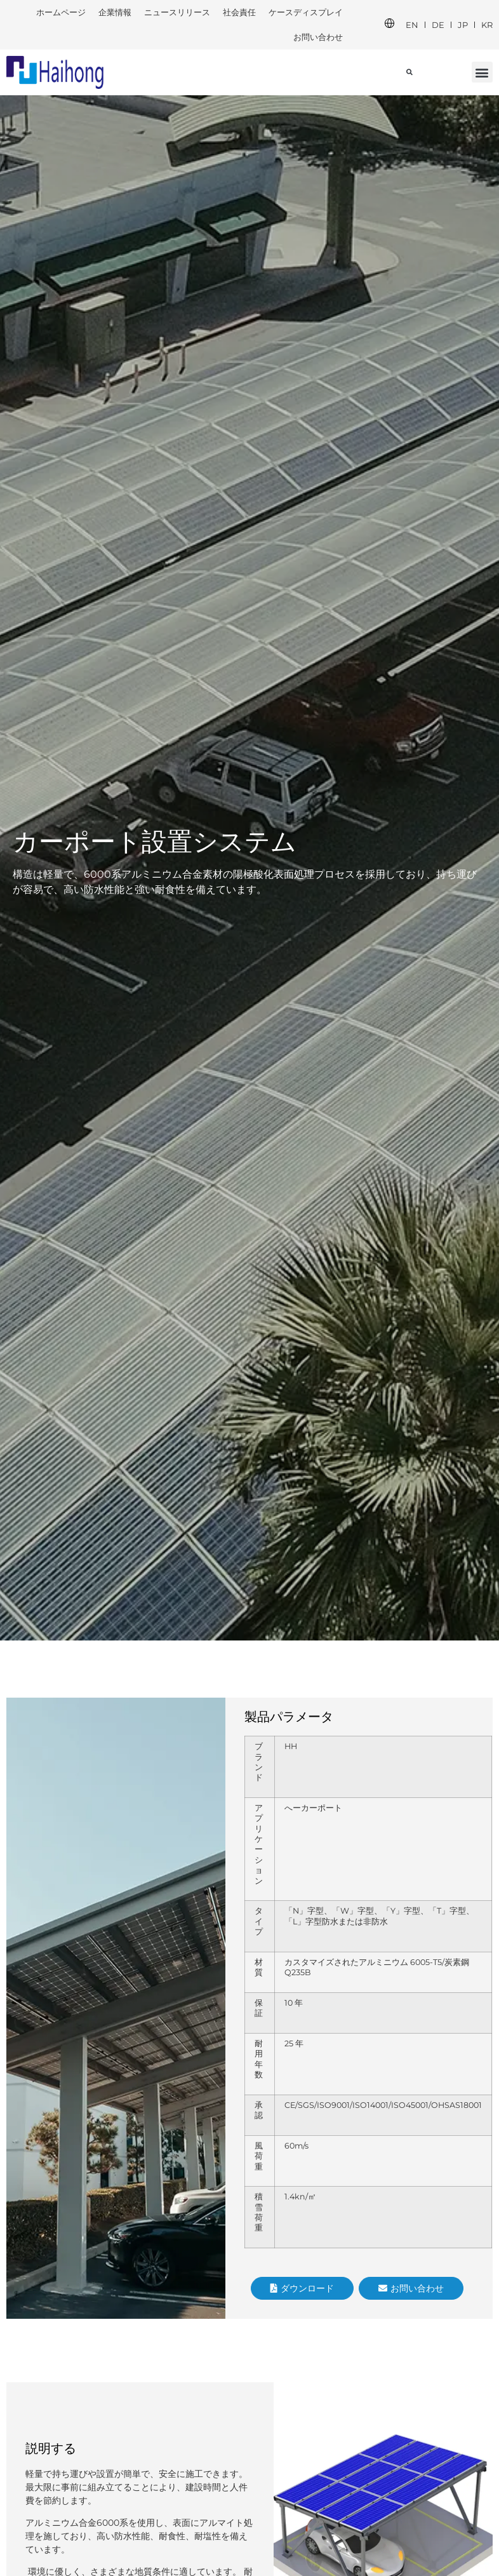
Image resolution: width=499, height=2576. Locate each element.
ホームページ (61, 12)
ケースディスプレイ (306, 12)
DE (438, 25)
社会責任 (239, 12)
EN (412, 25)
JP (463, 25)
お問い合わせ (318, 37)
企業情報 (114, 12)
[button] (482, 72)
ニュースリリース (177, 12)
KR (487, 25)
